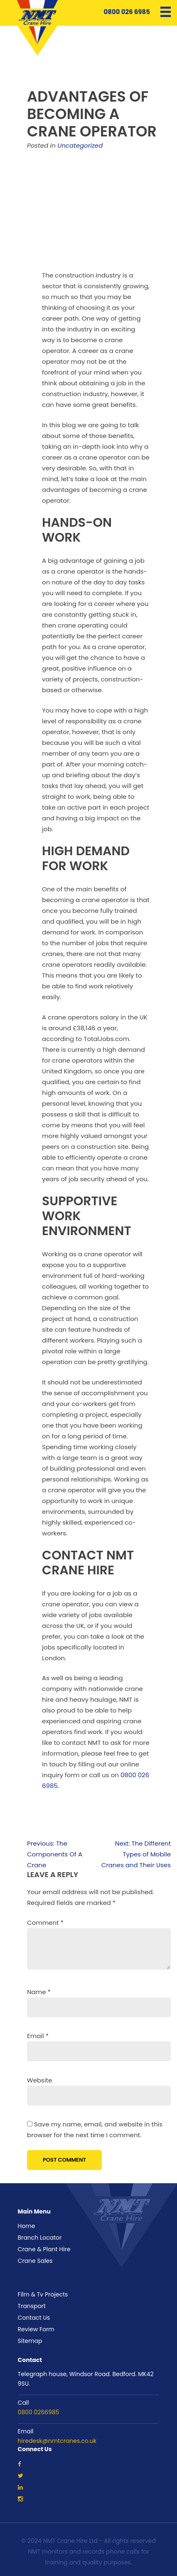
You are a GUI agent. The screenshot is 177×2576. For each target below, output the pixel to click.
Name (39, 1991)
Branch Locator (40, 2237)
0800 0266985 (38, 2412)
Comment (45, 1922)
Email (38, 2035)
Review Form (36, 2329)
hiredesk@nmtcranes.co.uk (57, 2441)
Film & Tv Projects (43, 2294)
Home (26, 2226)
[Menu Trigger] (165, 11)
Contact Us (34, 2317)
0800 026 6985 (121, 11)
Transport (32, 2306)
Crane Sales (35, 2261)
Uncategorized (80, 145)
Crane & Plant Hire (44, 2249)
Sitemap (30, 2341)
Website (39, 2080)
